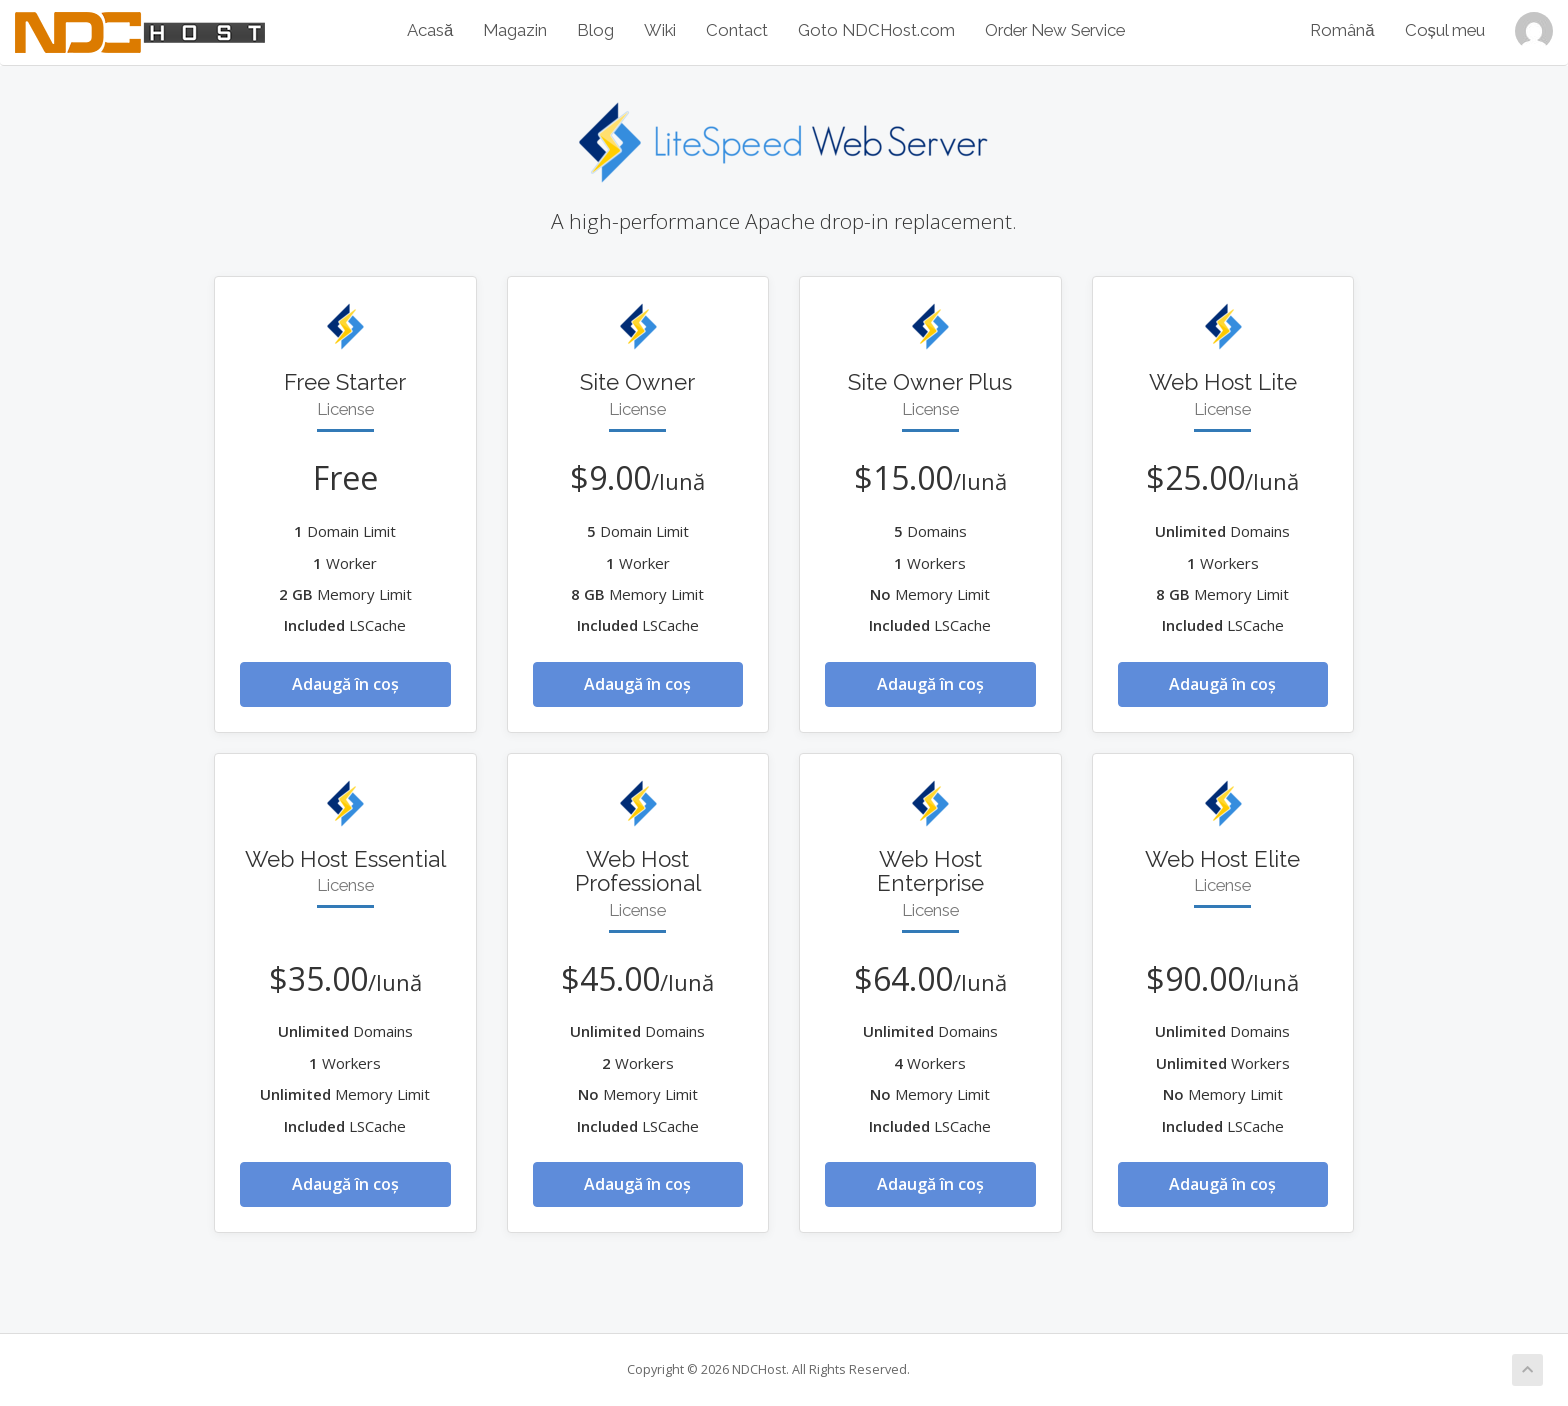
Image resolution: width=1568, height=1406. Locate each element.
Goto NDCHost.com (876, 30)
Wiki (660, 30)
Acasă (430, 30)
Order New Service (1055, 30)
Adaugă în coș (345, 684)
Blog (595, 30)
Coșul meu (1445, 30)
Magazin (515, 30)
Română (1342, 30)
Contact (737, 30)
